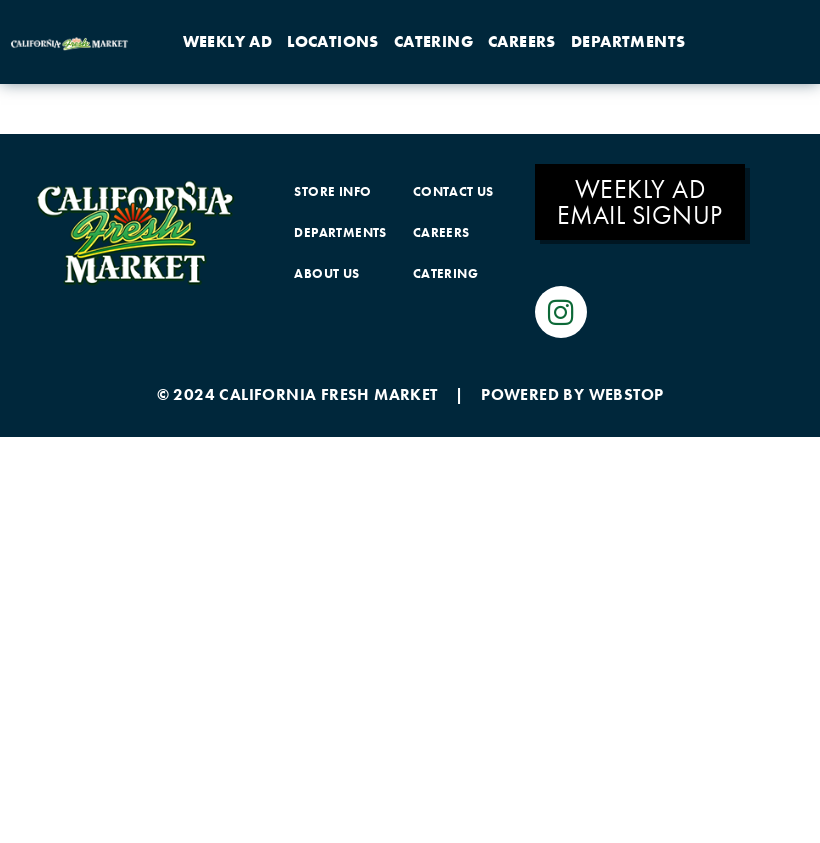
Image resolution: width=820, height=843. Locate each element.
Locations (333, 41)
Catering (433, 41)
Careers (522, 41)
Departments (628, 41)
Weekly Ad (228, 41)
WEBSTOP (626, 394)
